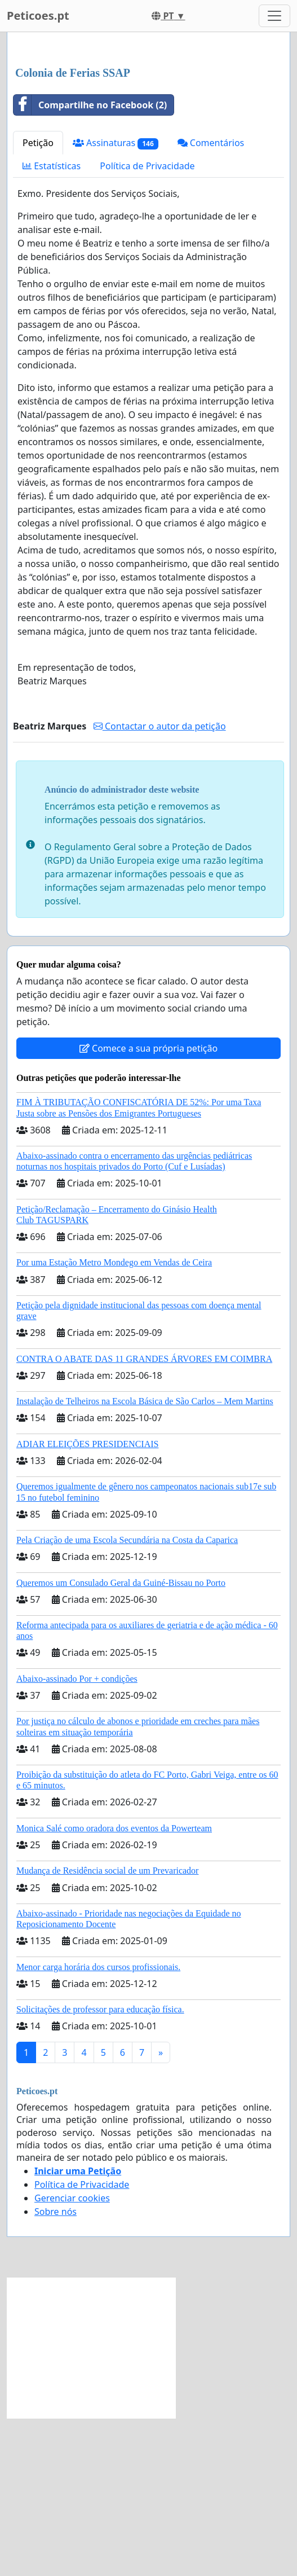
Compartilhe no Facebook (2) (90, 263)
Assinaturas (115, 300)
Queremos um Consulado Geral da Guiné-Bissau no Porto (120, 1741)
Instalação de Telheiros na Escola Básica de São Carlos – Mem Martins (144, 1559)
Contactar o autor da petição (160, 884)
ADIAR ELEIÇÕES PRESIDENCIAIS (87, 1602)
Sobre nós (55, 2369)
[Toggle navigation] (274, 16)
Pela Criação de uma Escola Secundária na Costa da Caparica (127, 1698)
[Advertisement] (148, 129)
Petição (38, 300)
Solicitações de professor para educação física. (100, 2167)
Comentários (211, 300)
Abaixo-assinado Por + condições (77, 1836)
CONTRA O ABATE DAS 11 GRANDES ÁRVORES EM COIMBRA (144, 1517)
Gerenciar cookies (72, 2356)
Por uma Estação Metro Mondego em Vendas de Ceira (114, 1420)
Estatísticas (52, 324)
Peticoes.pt (38, 15)
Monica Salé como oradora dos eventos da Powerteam (114, 1986)
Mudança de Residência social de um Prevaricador (107, 2028)
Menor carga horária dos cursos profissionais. (98, 2125)
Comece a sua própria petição (148, 1206)
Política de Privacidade (147, 324)
